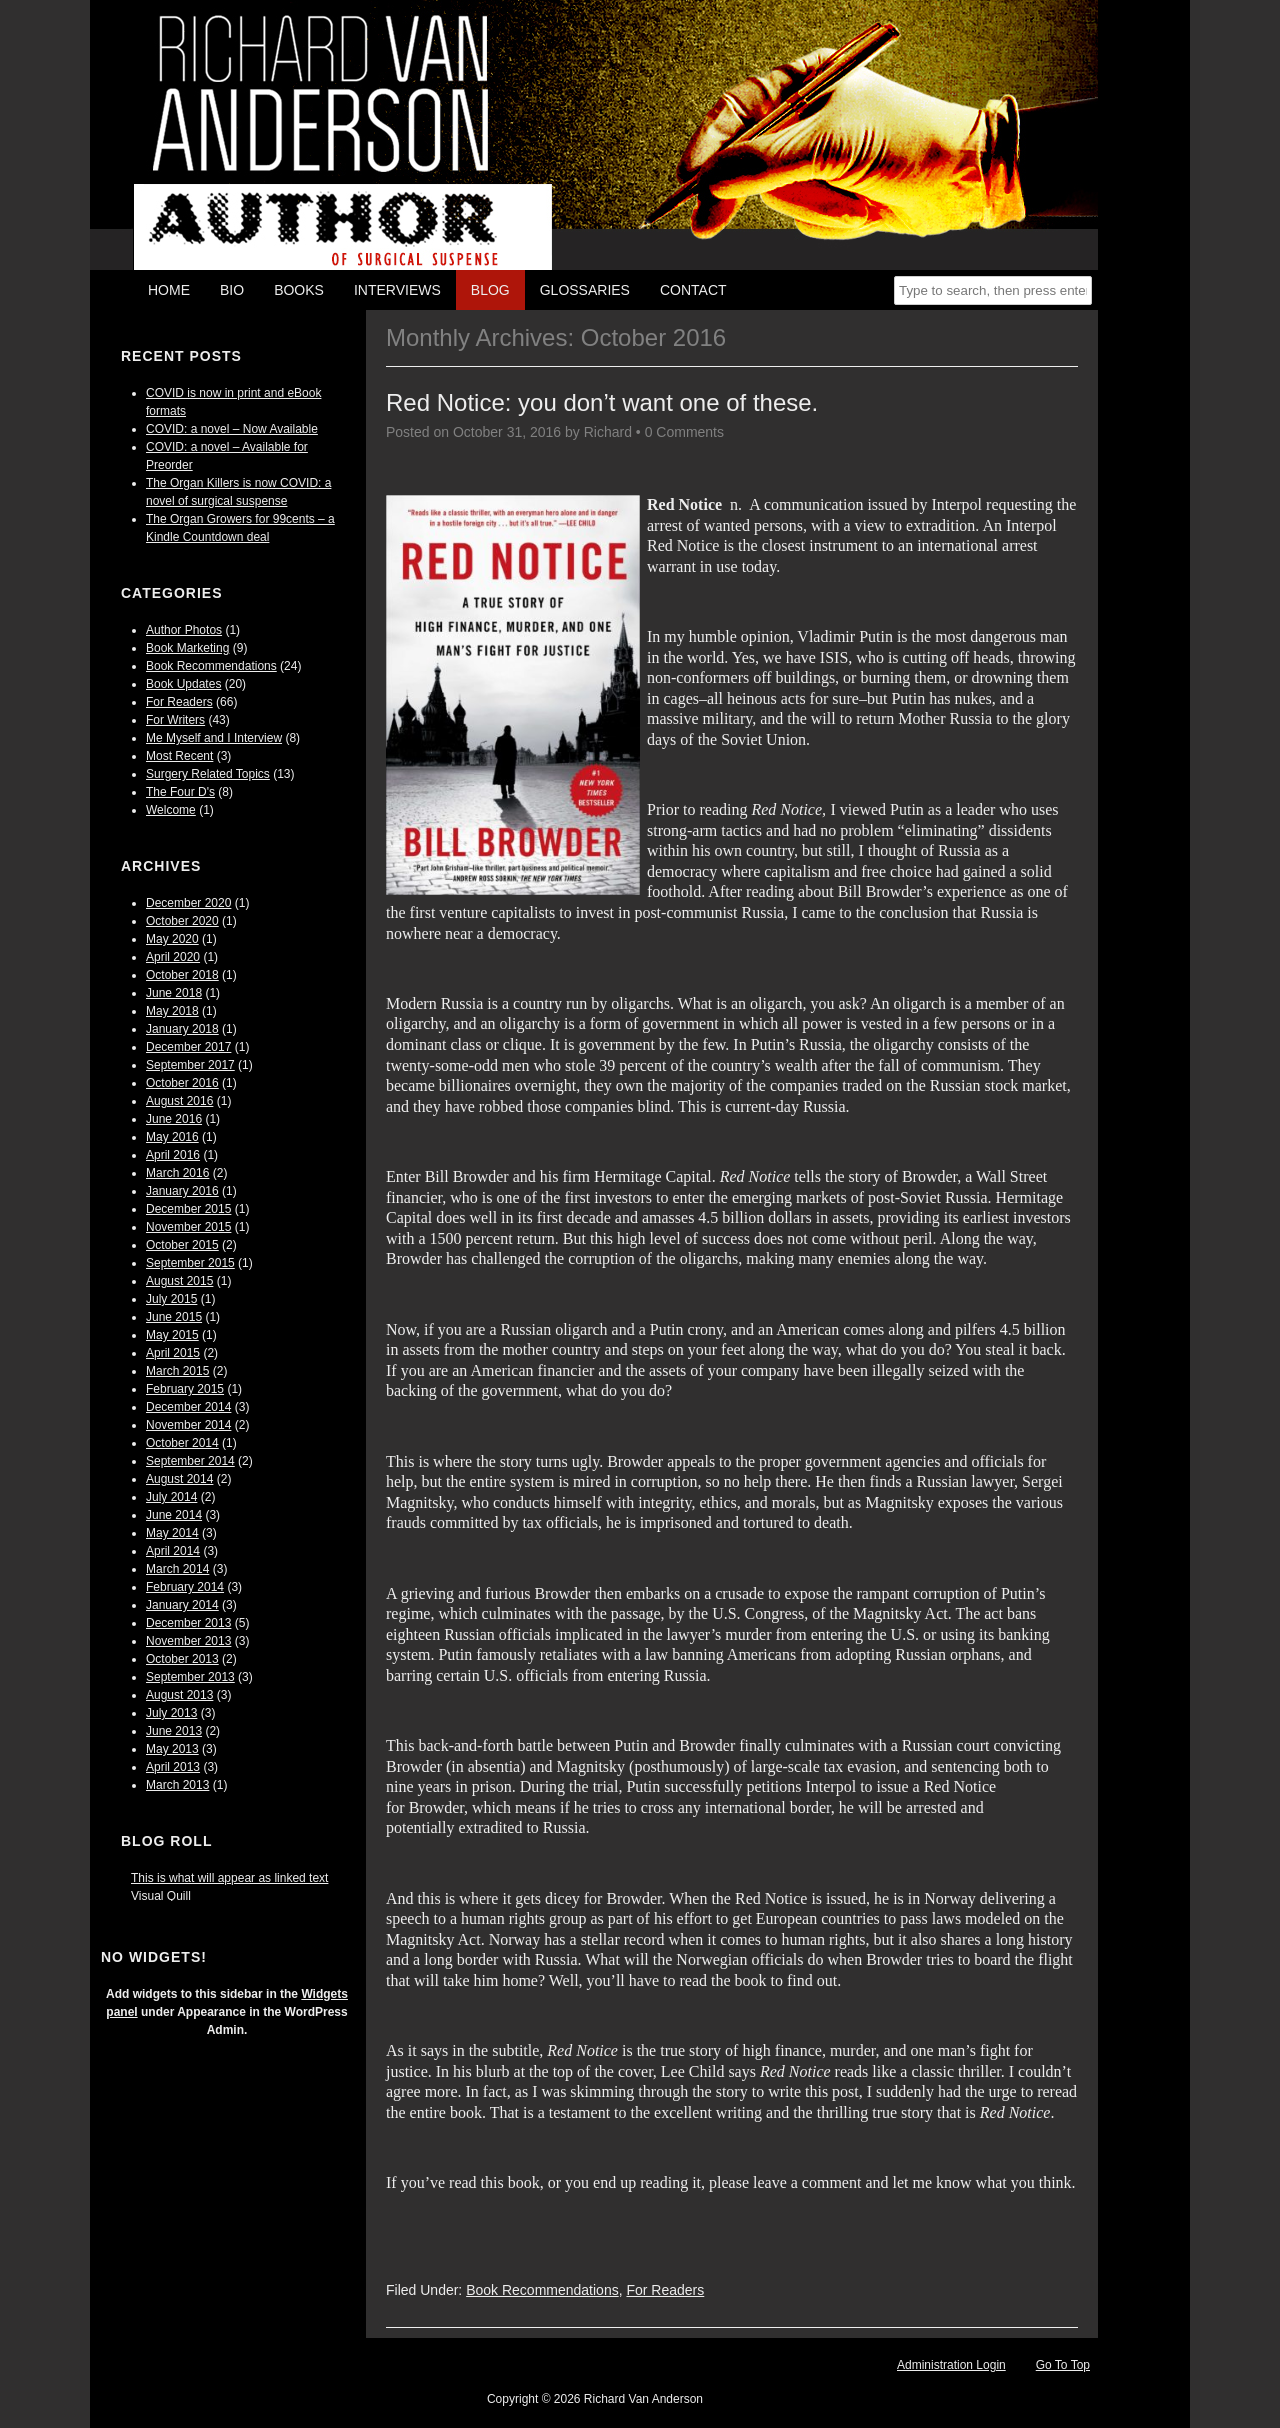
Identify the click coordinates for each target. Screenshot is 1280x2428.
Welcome (171, 810)
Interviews (397, 290)
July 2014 (171, 1497)
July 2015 (171, 1299)
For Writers (175, 720)
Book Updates (183, 684)
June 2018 (174, 993)
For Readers (179, 702)
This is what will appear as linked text (229, 1878)
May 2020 (172, 939)
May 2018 (172, 1011)
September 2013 (190, 1677)
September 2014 (190, 1461)
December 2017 (188, 1047)
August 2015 (179, 1281)
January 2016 (182, 1191)
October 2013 (182, 1659)
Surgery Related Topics (208, 774)
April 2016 (173, 1155)
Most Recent (179, 756)
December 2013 (188, 1623)
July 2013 (171, 1713)
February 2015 (185, 1389)
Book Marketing (187, 648)
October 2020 (182, 921)
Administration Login (951, 2365)
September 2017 (190, 1065)
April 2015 (173, 1353)
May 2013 (172, 1749)
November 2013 (188, 1641)
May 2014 (172, 1533)
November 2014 (188, 1425)
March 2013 (177, 1785)
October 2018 (182, 975)
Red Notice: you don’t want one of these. (602, 402)
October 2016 (182, 1083)
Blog (490, 290)
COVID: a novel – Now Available (232, 429)
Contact (693, 290)
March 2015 (177, 1371)
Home (169, 290)
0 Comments (684, 432)
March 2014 (177, 1569)
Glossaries (585, 290)
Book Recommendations (211, 666)
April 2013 (173, 1767)
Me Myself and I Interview (214, 738)
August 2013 (179, 1695)
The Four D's (180, 792)
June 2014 (174, 1515)
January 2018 (182, 1029)
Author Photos (184, 630)
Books (299, 290)
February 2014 (185, 1587)
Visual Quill (161, 1896)
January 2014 (182, 1605)
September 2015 (190, 1263)
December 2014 (188, 1407)
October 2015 (182, 1245)
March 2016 (177, 1173)
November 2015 (188, 1227)
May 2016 (172, 1137)
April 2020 (173, 957)
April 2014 (173, 1551)
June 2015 (174, 1317)
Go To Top (1063, 2365)
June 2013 (174, 1731)
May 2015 (172, 1335)
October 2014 (182, 1443)
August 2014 (179, 1479)
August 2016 (179, 1101)
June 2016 (174, 1119)
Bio (232, 290)
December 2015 (188, 1209)
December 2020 (188, 903)
